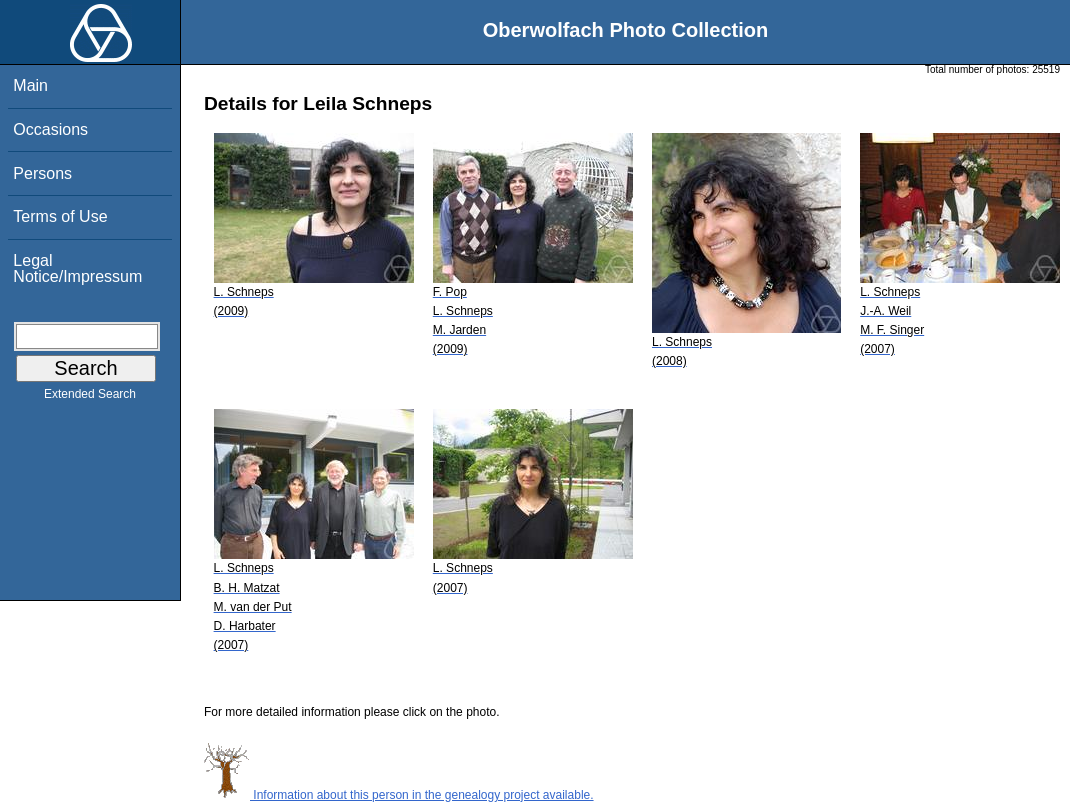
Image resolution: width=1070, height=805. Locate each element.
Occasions (50, 129)
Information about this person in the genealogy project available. (399, 795)
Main (30, 85)
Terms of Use (60, 216)
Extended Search (90, 398)
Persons (42, 173)
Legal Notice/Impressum (77, 268)
